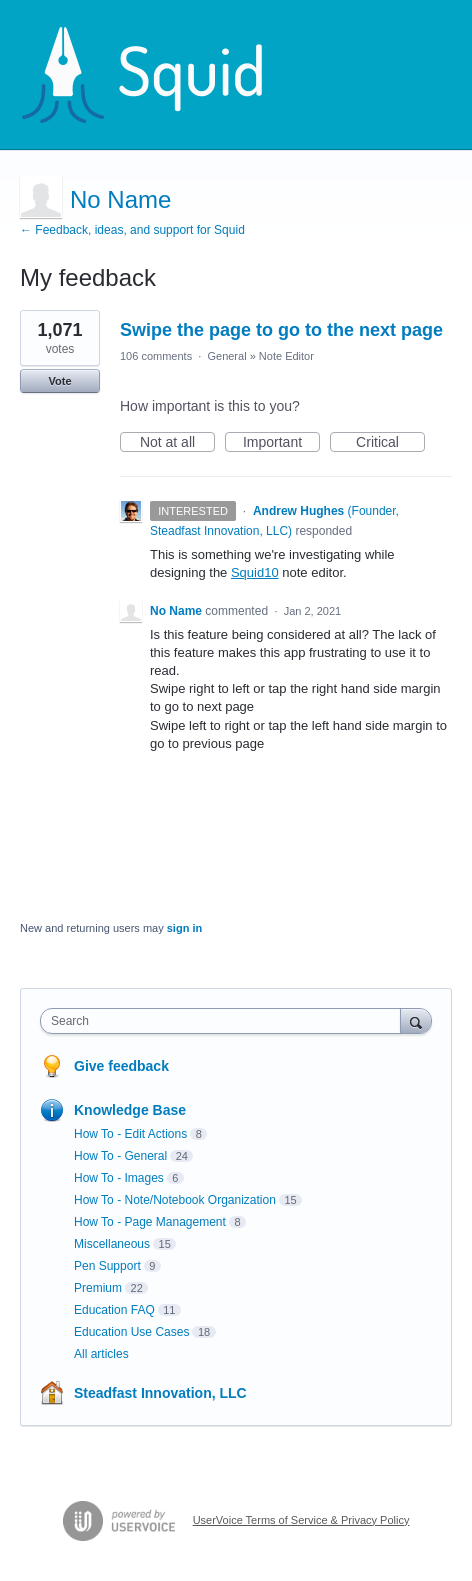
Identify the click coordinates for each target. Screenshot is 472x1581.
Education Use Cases (131, 1332)
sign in (184, 928)
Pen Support (107, 1266)
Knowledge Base (130, 1110)
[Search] (416, 1020)
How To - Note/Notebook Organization (175, 1200)
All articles (101, 1354)
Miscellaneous (112, 1244)
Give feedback (121, 1066)
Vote (59, 381)
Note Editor (286, 356)
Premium (98, 1288)
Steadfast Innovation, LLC (160, 1393)
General (226, 356)
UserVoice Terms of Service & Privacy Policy (301, 1520)
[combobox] (225, 1021)
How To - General (120, 1156)
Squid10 (255, 572)
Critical (390, 443)
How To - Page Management (150, 1222)
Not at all (177, 443)
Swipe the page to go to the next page (281, 330)
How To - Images (119, 1178)
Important (281, 443)
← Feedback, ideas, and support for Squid (132, 230)
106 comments (156, 356)
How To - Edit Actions (130, 1134)
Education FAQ (114, 1310)
